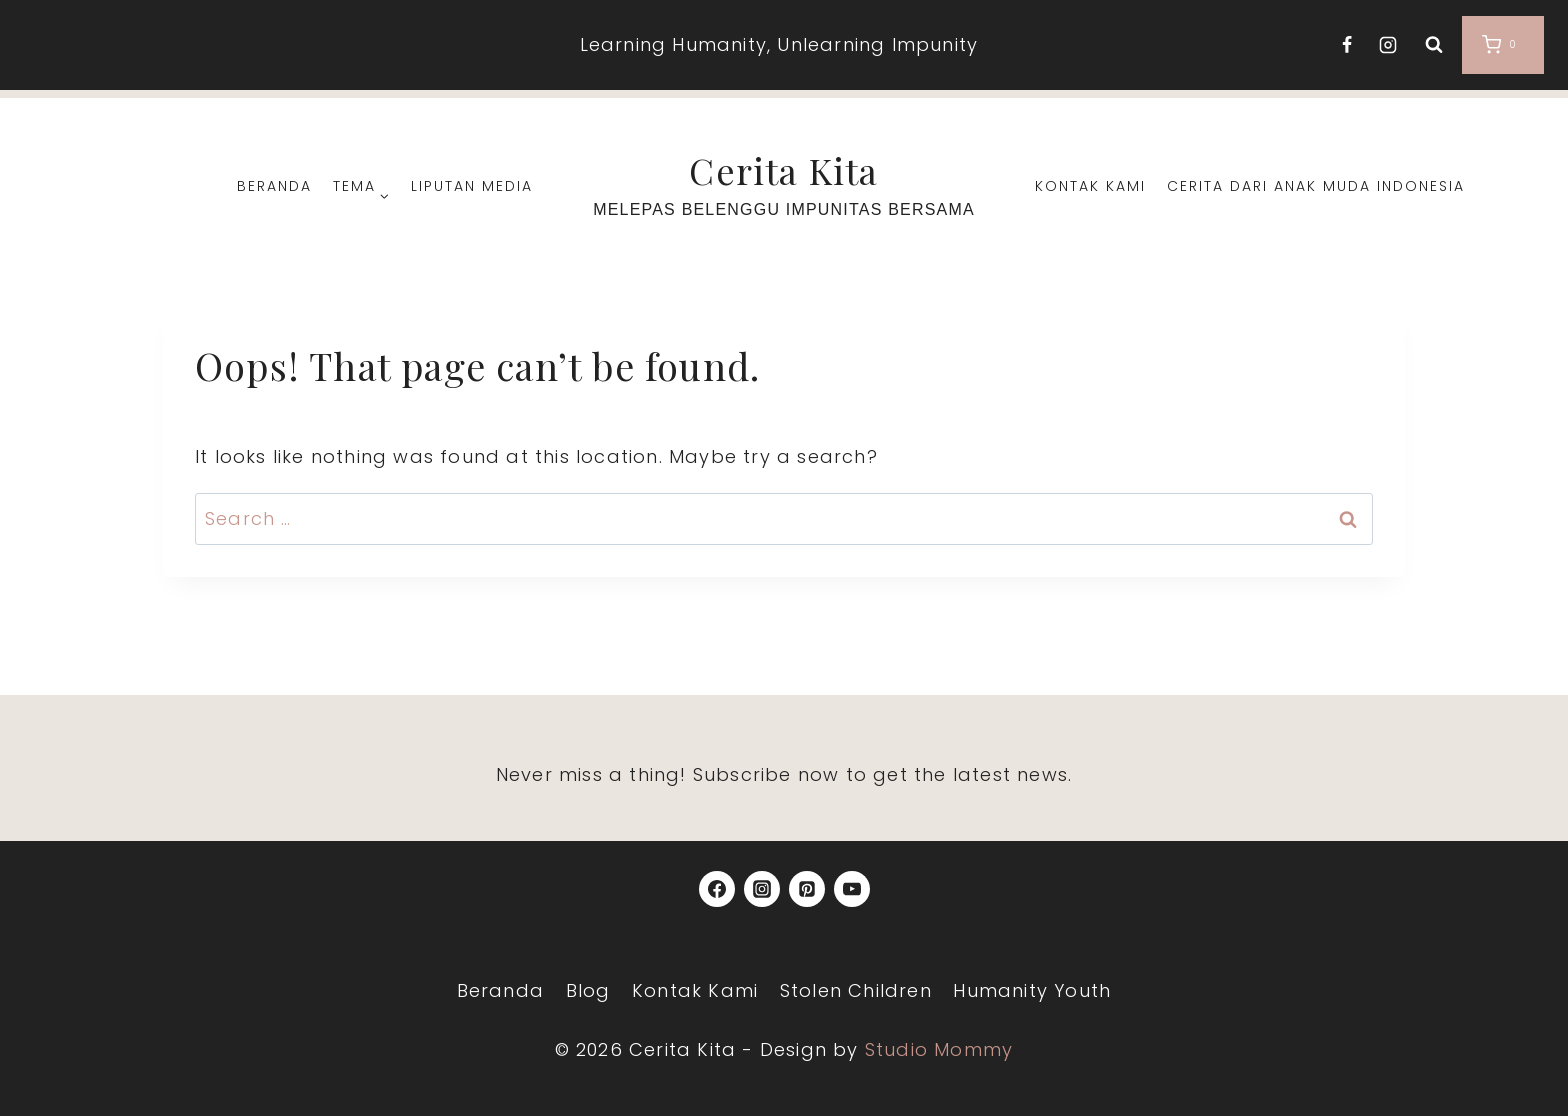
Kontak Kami (1090, 186)
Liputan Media (472, 186)
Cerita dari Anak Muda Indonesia (1316, 186)
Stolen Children (856, 990)
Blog (588, 990)
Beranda (274, 186)
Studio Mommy (939, 1049)
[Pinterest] (807, 889)
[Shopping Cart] (1503, 45)
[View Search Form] (1434, 45)
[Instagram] (1388, 45)
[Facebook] (1347, 45)
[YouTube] (852, 889)
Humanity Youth (1032, 990)
